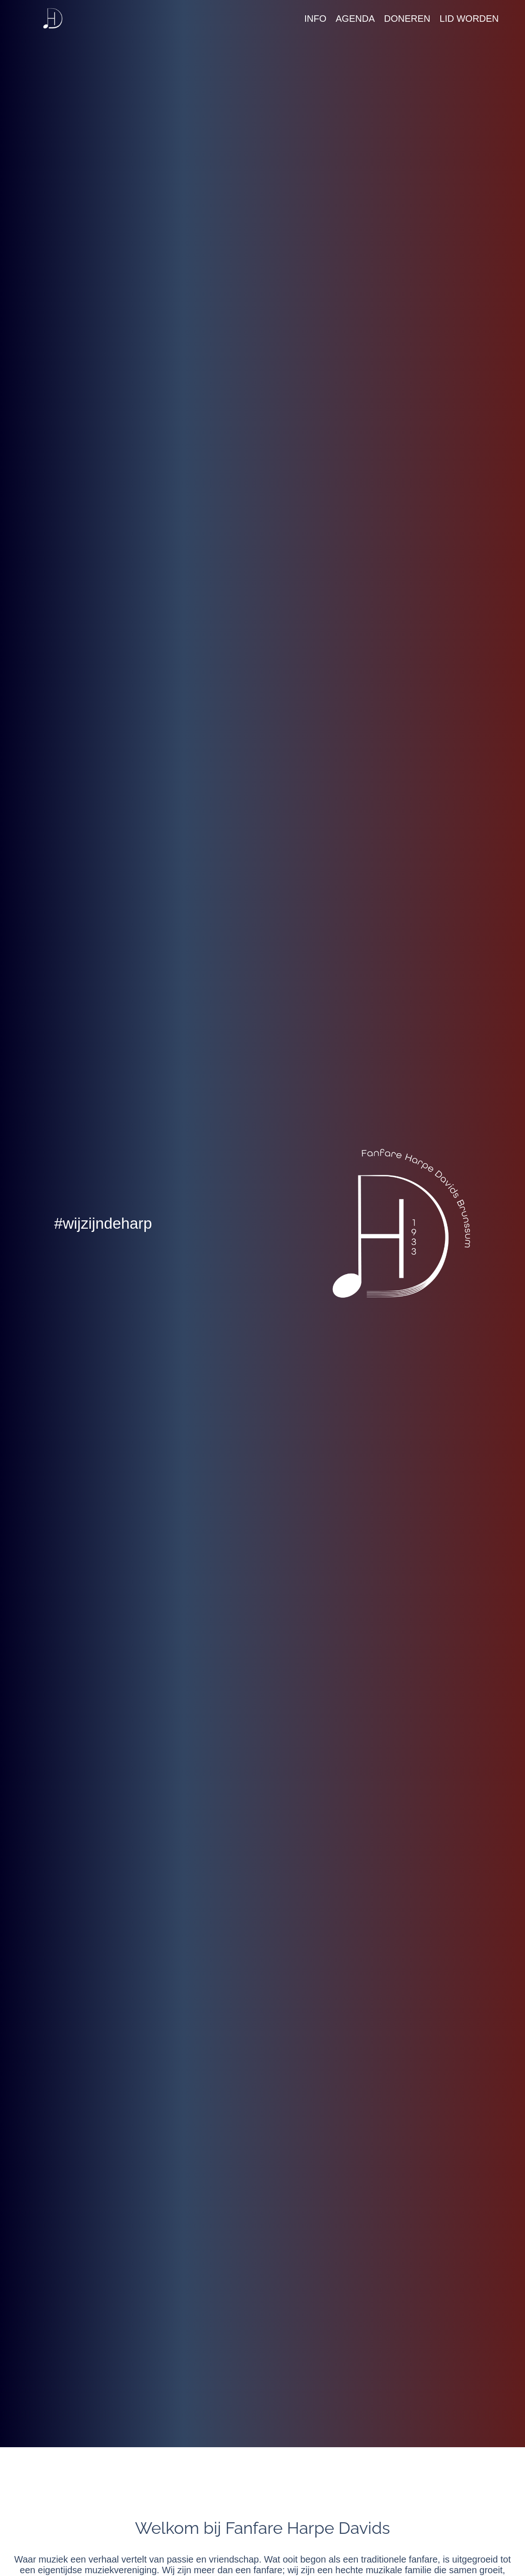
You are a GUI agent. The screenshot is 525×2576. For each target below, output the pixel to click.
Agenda (355, 18)
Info (315, 18)
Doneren (407, 18)
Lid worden (469, 18)
